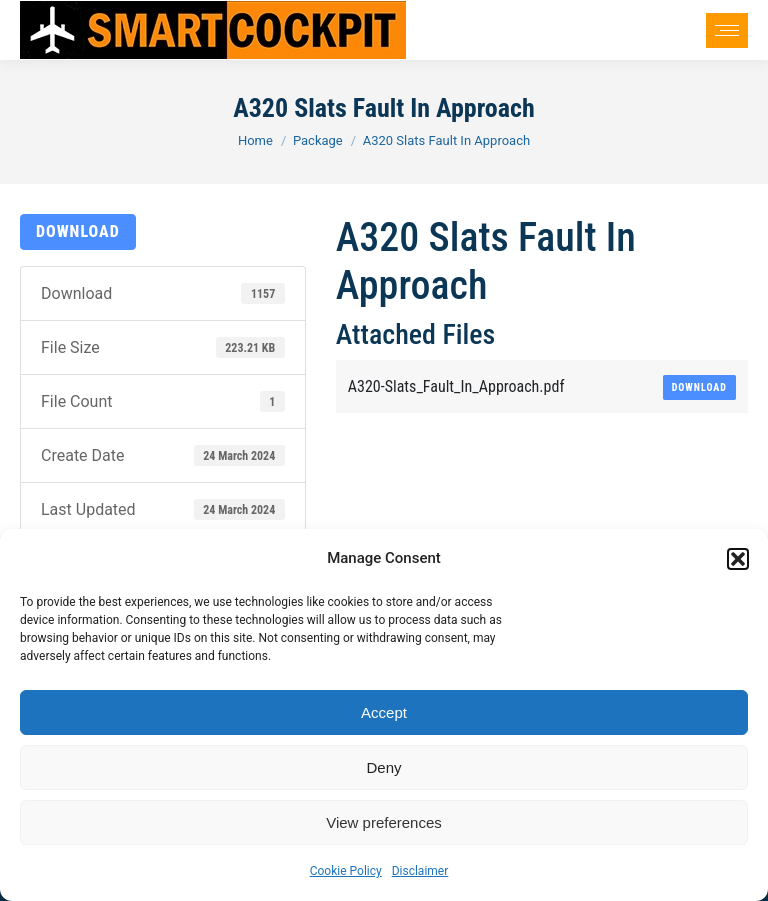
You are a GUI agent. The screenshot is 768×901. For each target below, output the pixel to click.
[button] (738, 559)
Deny (383, 767)
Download (78, 231)
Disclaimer (420, 871)
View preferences (384, 822)
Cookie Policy (346, 871)
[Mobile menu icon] (727, 30)
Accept (384, 712)
